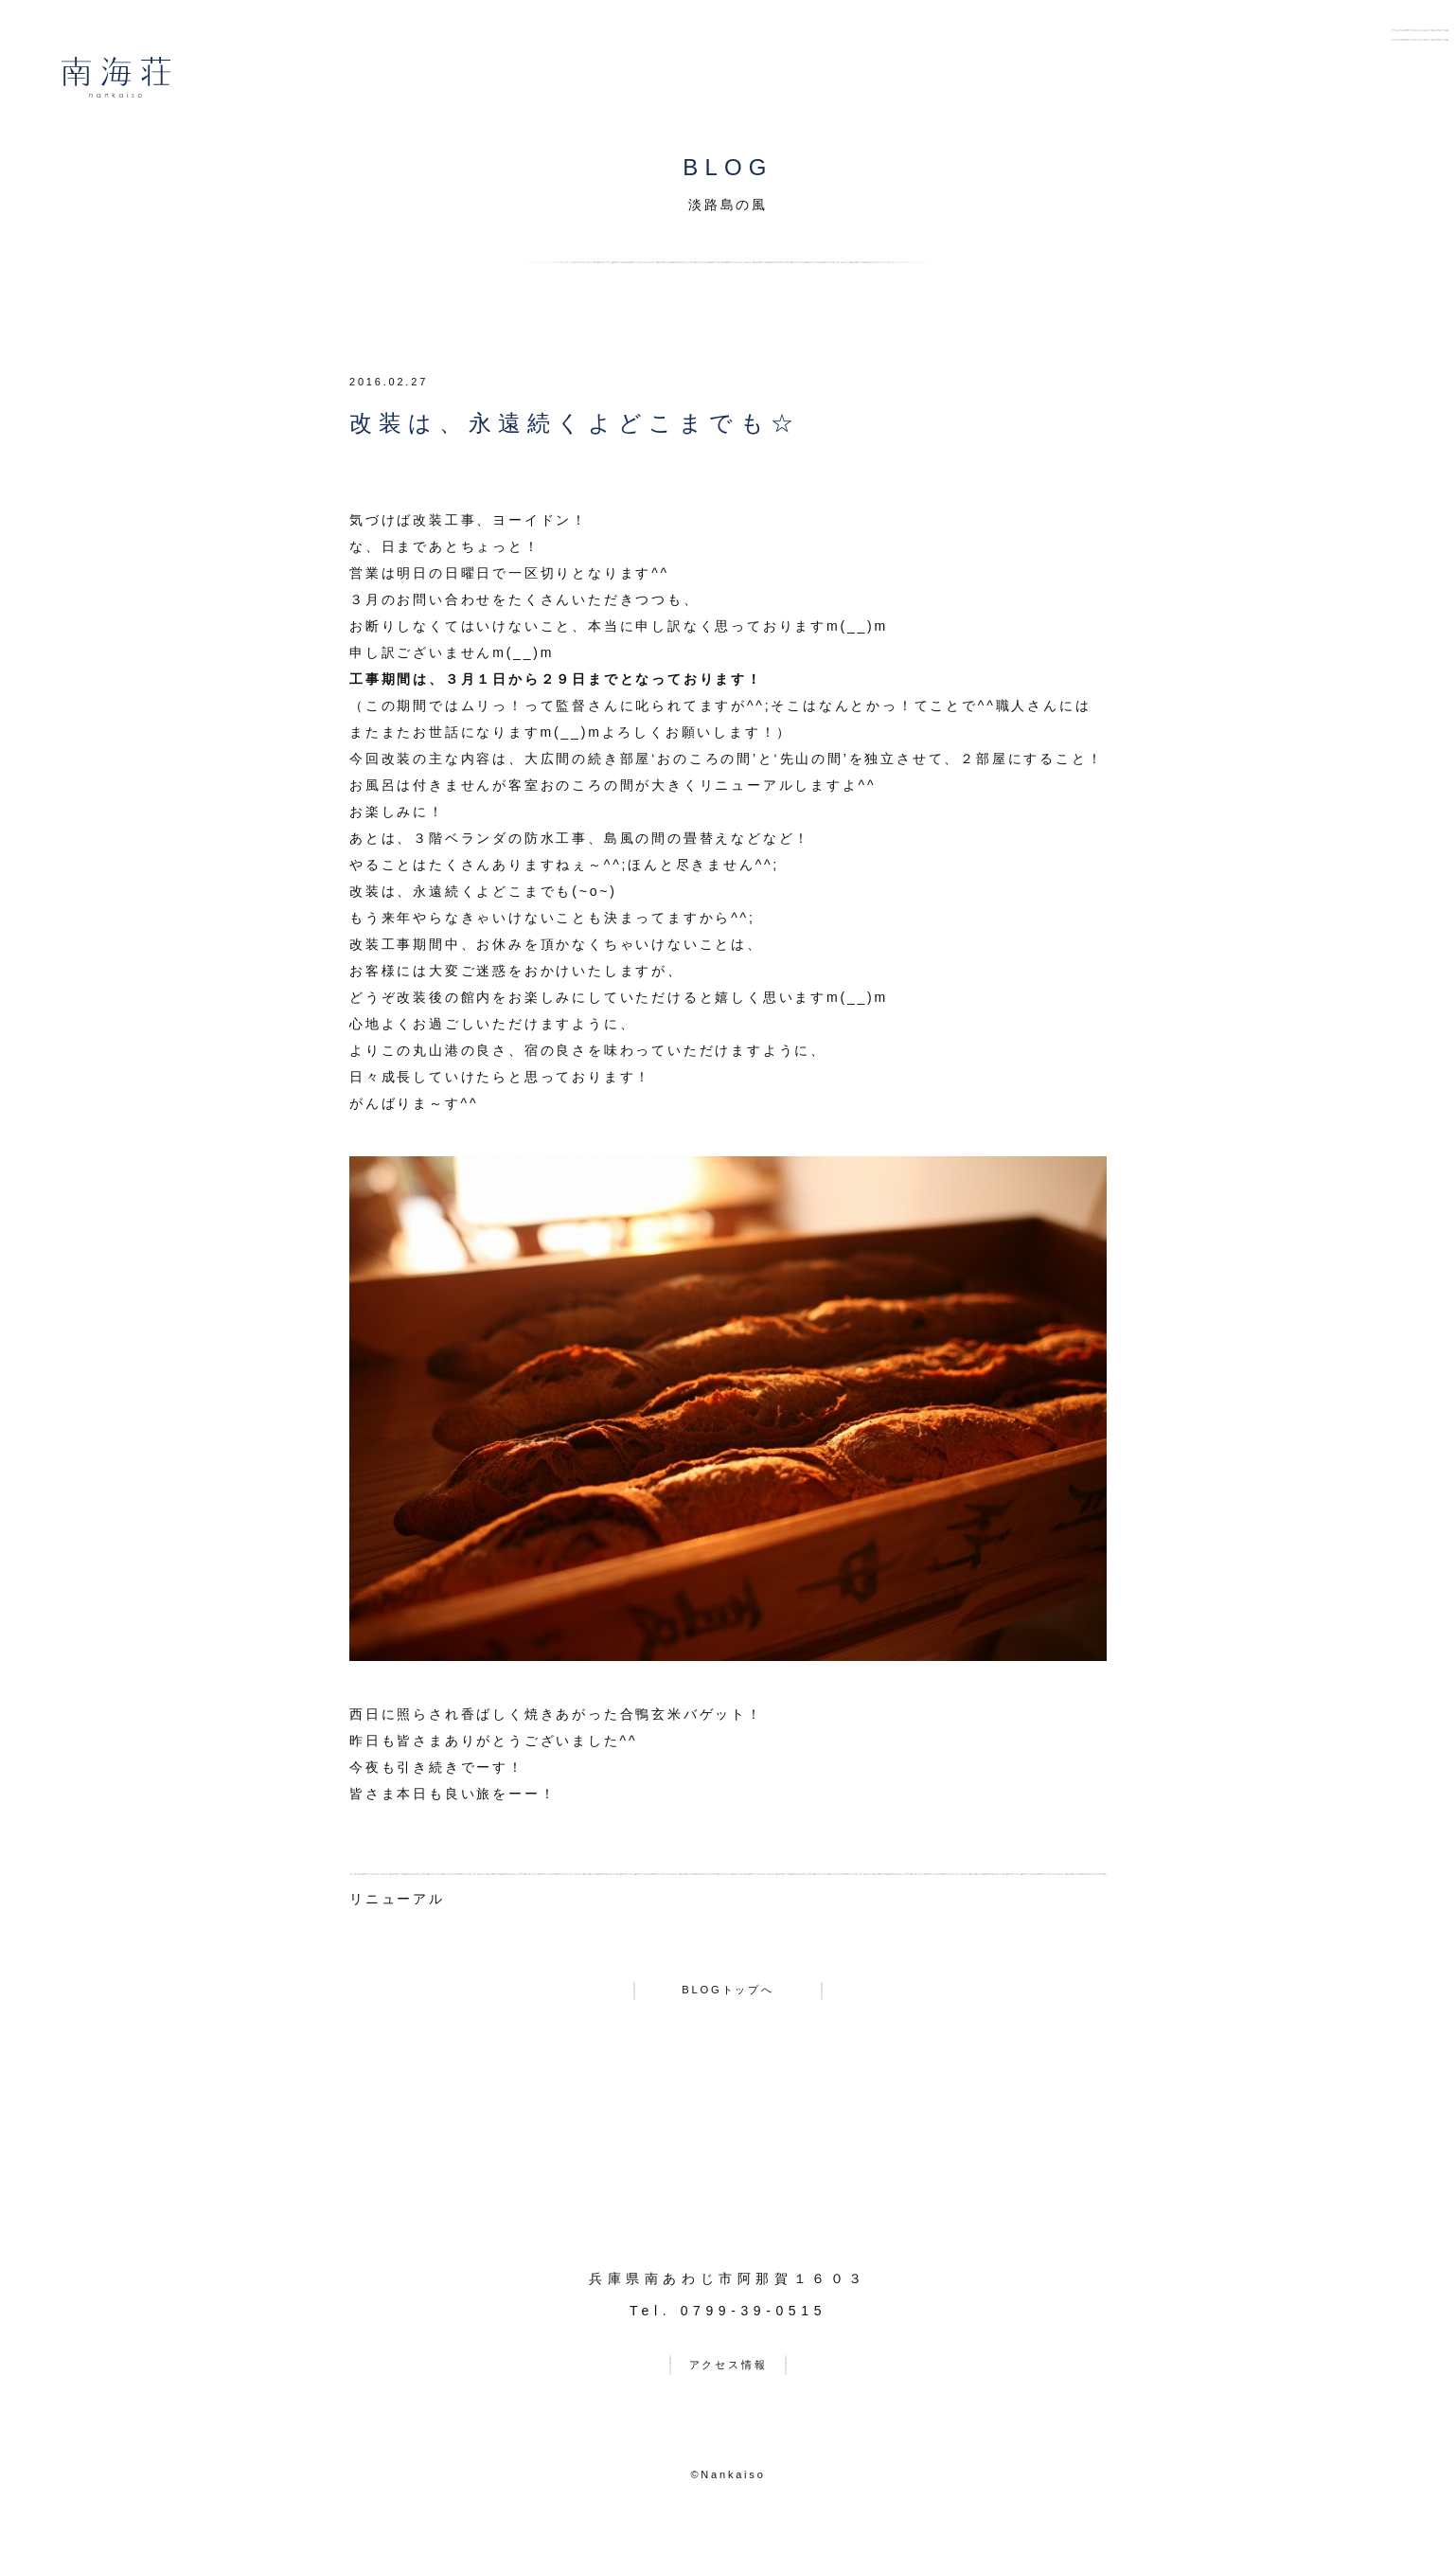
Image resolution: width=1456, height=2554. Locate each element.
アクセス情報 (728, 2377)
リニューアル (397, 1898)
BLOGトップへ (727, 1995)
